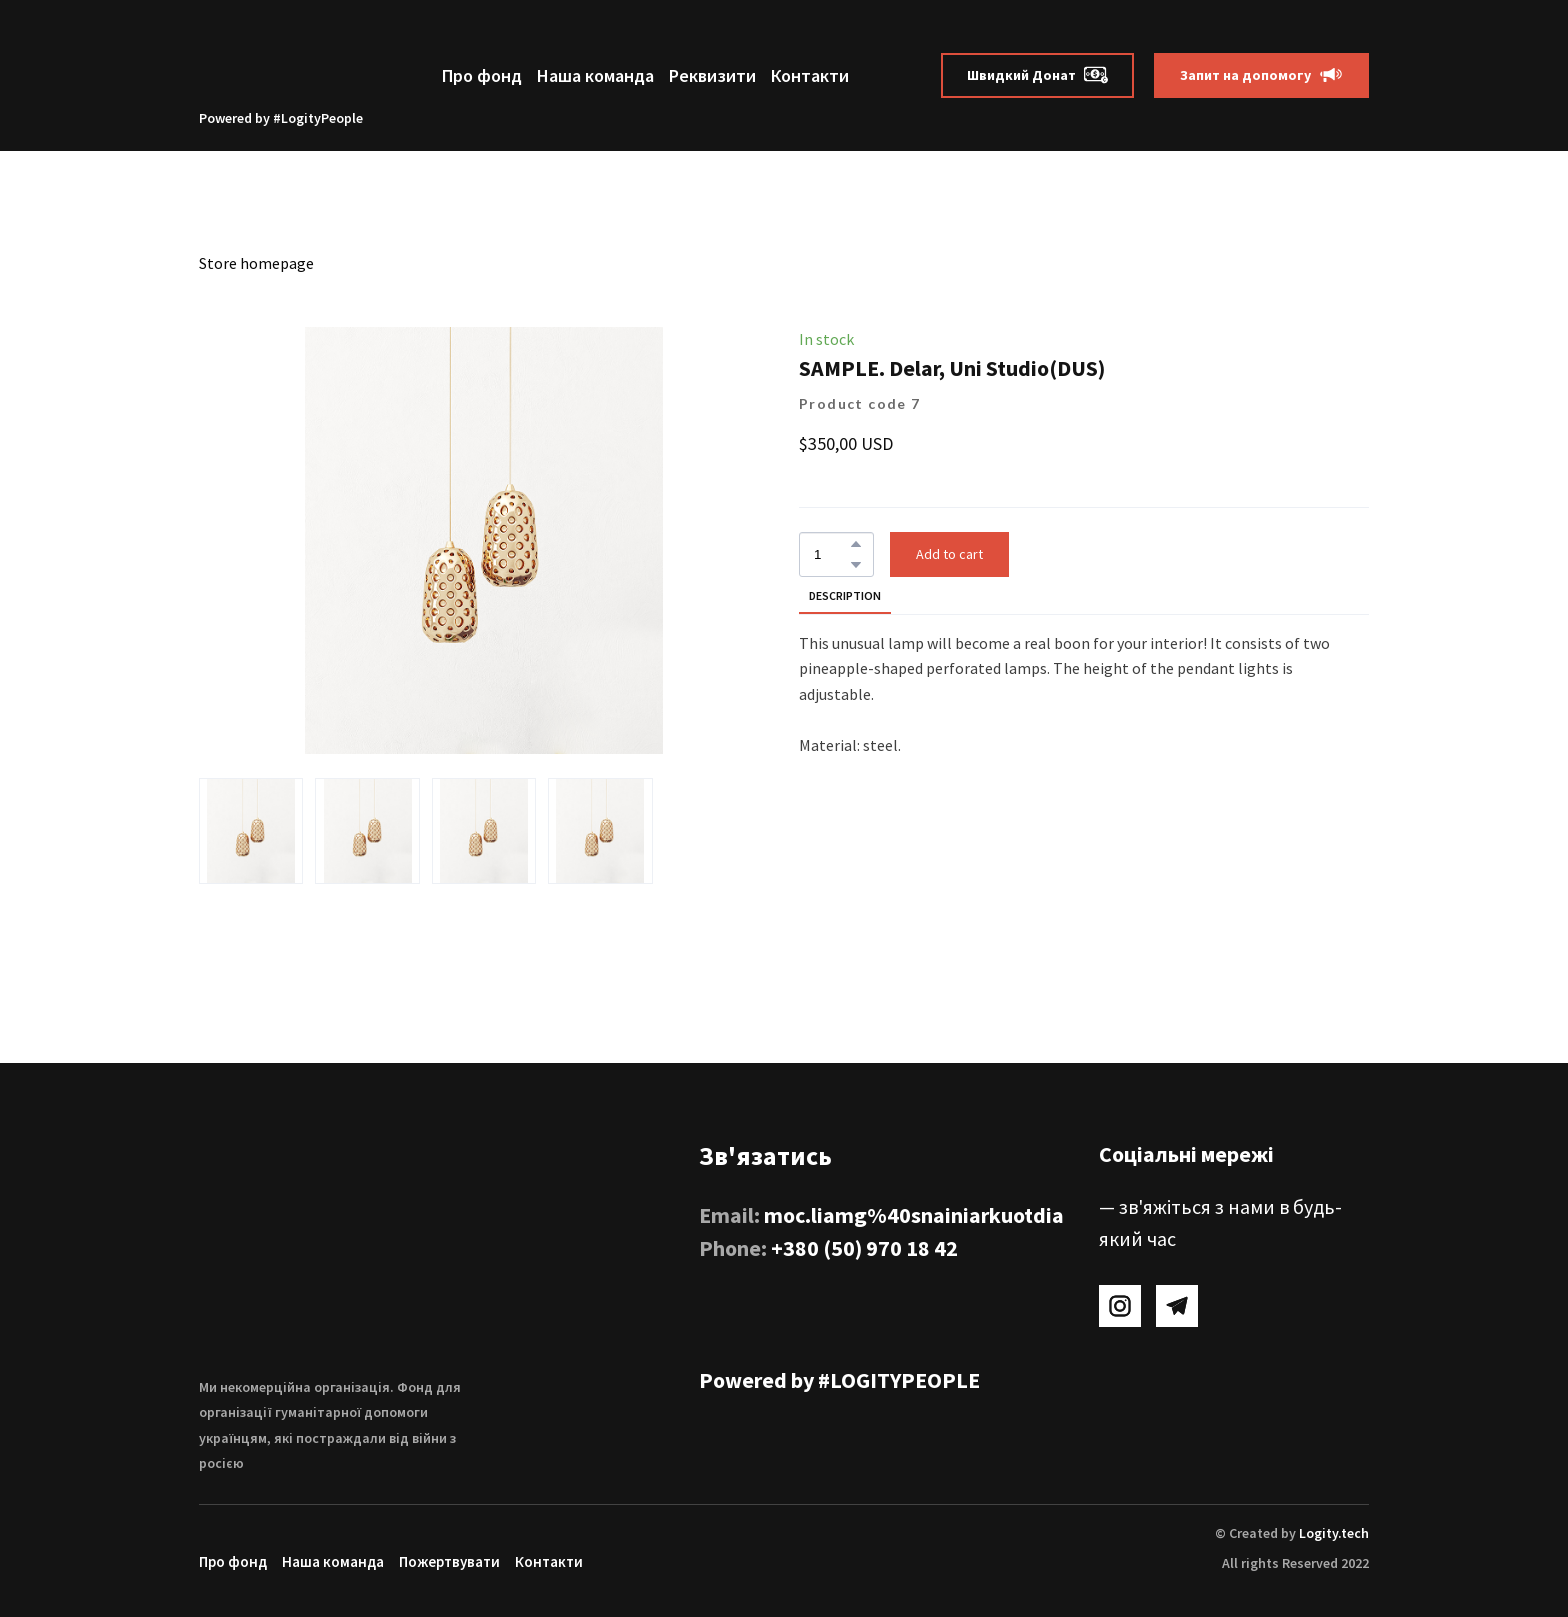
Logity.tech (1334, 1533)
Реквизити (712, 75)
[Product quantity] (831, 554)
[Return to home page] (281, 60)
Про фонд (482, 75)
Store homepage (256, 263)
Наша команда (595, 75)
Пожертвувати (449, 1561)
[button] (1037, 75)
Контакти (810, 75)
